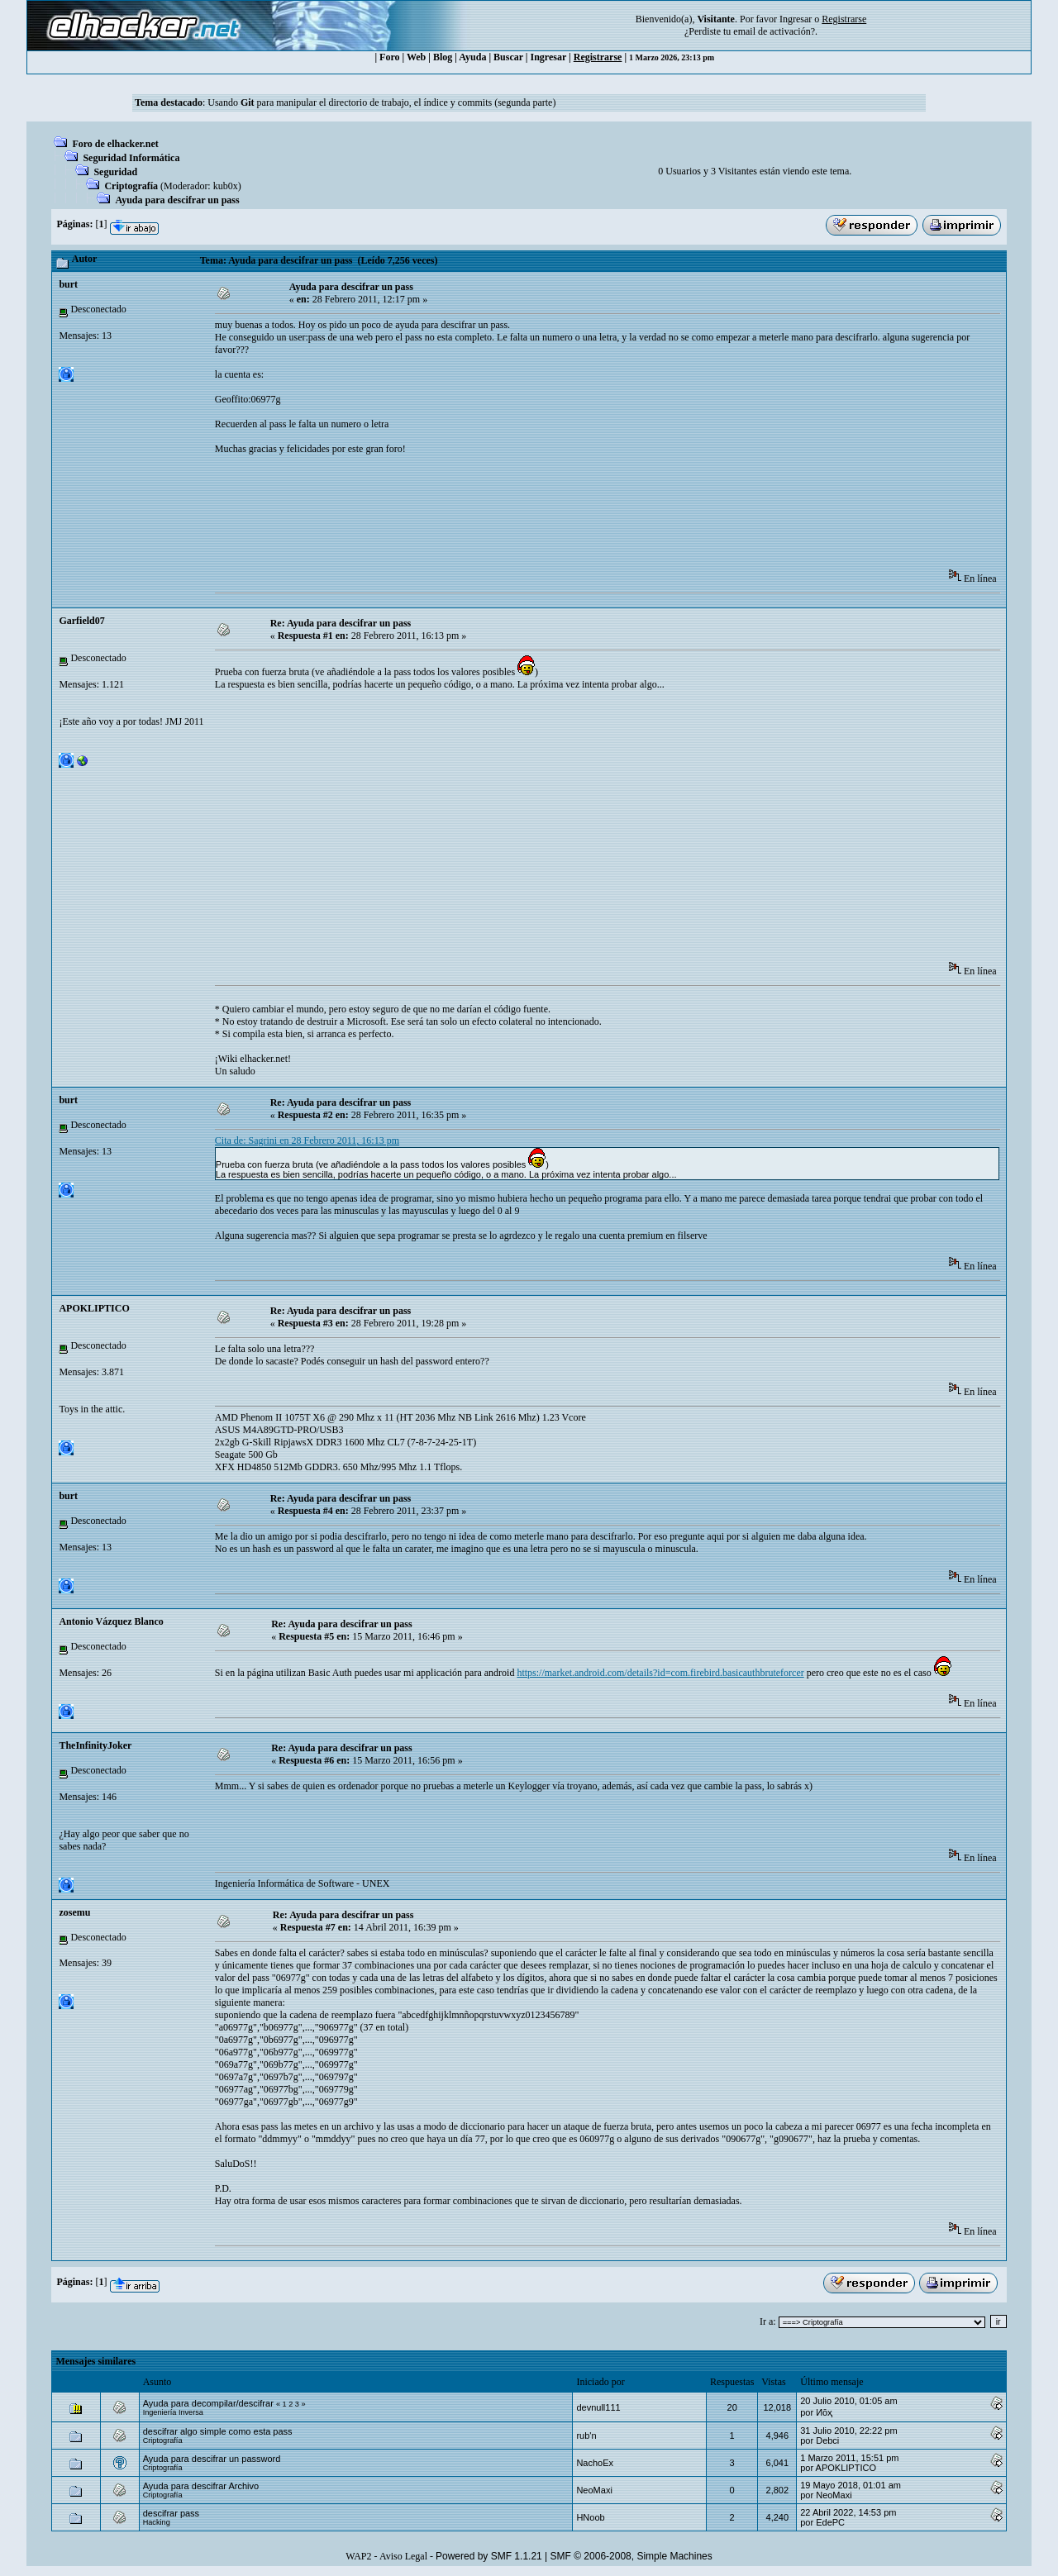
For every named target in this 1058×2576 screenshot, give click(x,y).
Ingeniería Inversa (173, 2412)
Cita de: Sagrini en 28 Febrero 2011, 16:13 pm (307, 1140)
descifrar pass (171, 2513)
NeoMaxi (594, 2490)
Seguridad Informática (131, 158)
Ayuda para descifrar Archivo (201, 2486)
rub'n (586, 2435)
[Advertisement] (516, 517)
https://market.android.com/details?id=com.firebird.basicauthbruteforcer (660, 1672)
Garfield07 (81, 620)
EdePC (830, 2522)
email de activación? (774, 31)
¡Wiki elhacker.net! (253, 1058)
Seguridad (115, 172)
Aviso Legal (403, 2556)
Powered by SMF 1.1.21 (489, 2556)
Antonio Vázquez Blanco (111, 1621)
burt (68, 284)
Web (416, 57)
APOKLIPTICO (94, 1308)
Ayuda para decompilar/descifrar (208, 2403)
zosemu (74, 1912)
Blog (442, 57)
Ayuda (472, 57)
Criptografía (131, 186)
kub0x (225, 186)
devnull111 (598, 2407)
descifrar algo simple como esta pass (218, 2431)
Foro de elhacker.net (115, 144)
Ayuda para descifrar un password (212, 2459)
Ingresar (795, 19)
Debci (827, 2440)
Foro (389, 57)
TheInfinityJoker (95, 1745)
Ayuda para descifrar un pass (177, 200)
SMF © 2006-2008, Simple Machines (631, 2556)
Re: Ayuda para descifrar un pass (341, 623)
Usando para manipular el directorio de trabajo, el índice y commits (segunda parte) (381, 102)
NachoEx (594, 2463)
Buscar (508, 57)
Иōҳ (824, 2412)
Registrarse (598, 57)
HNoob (590, 2517)
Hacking (156, 2522)
